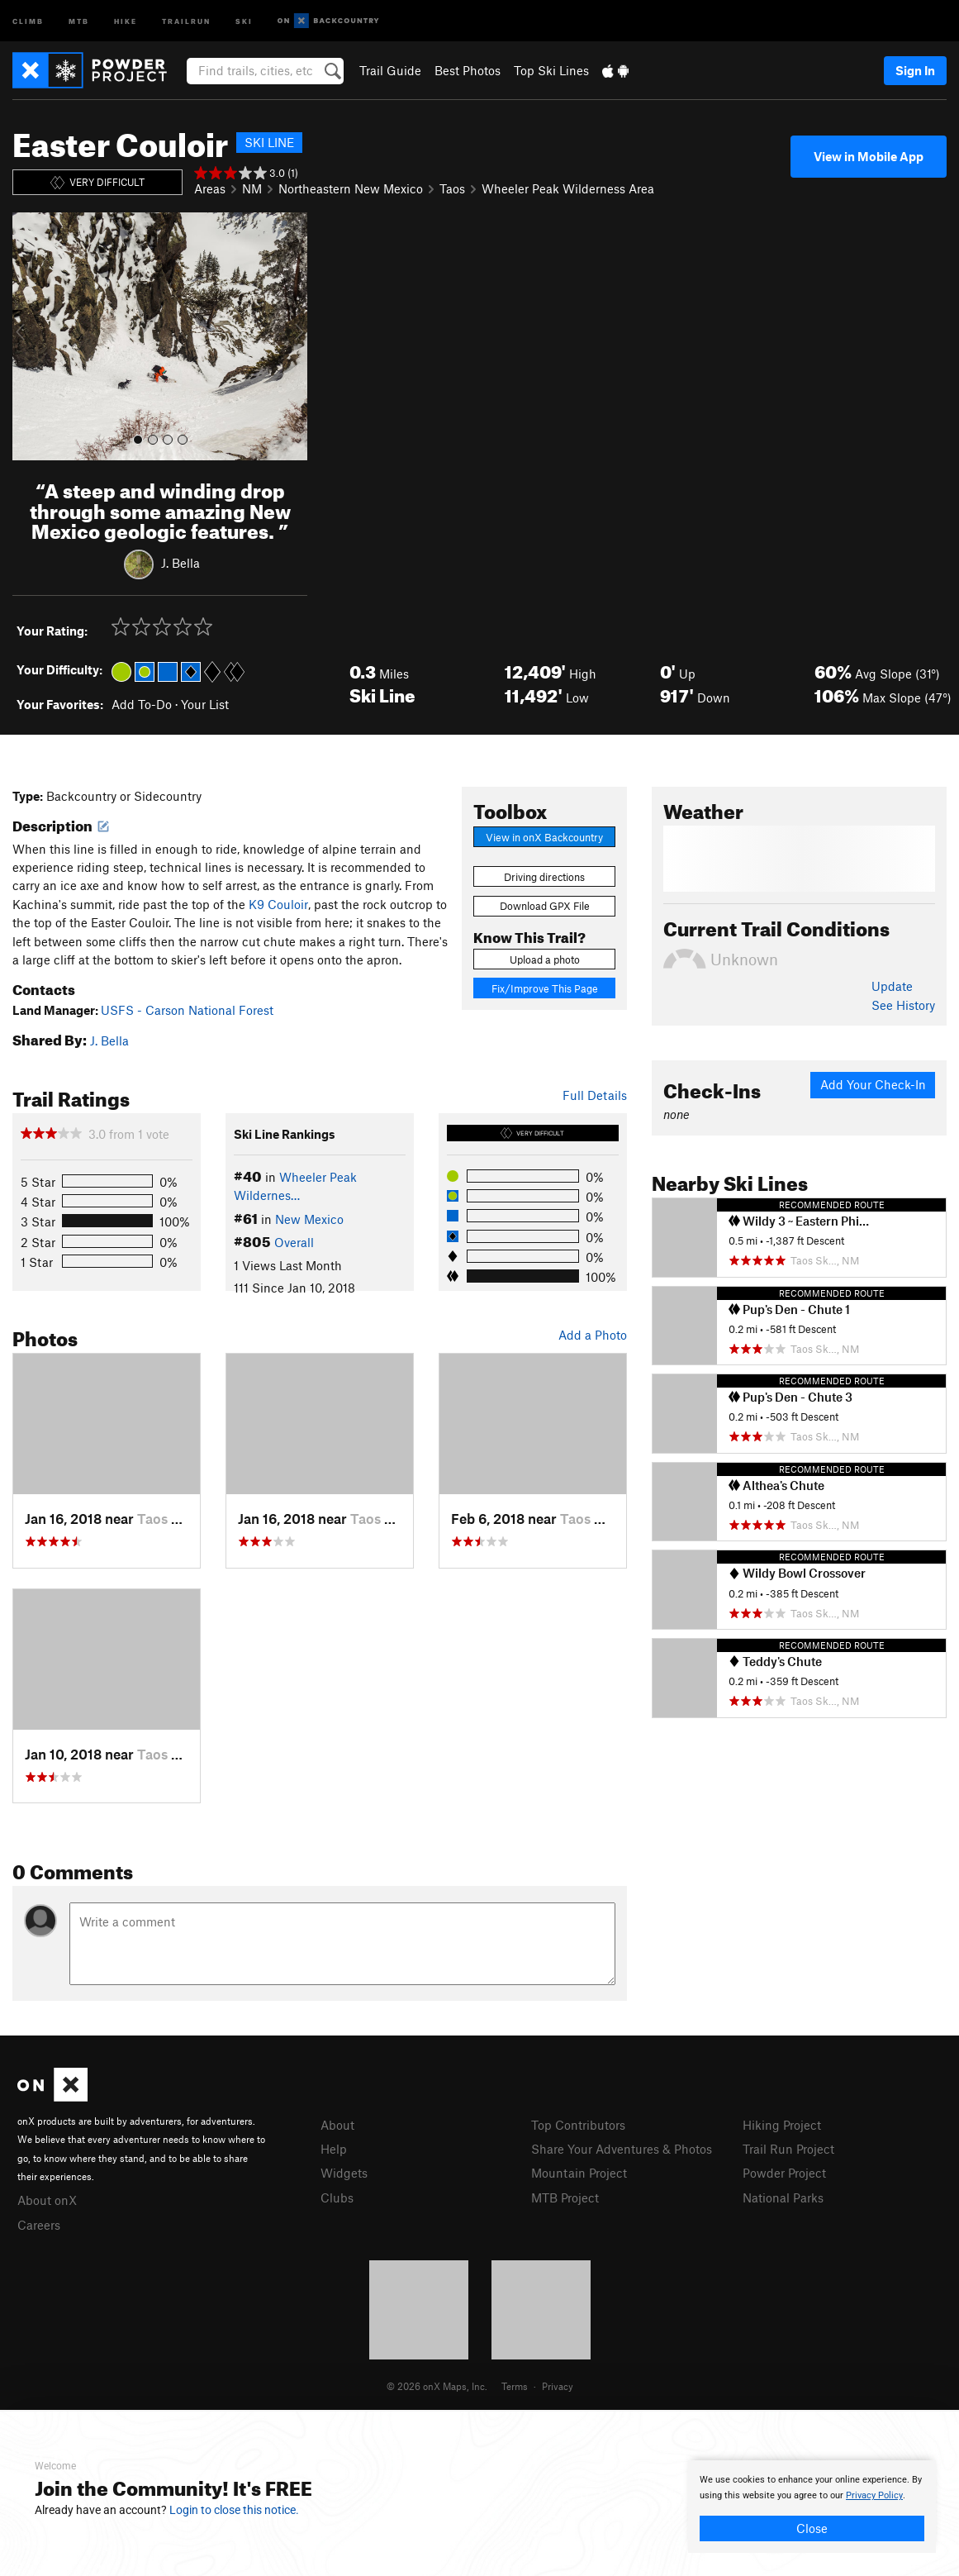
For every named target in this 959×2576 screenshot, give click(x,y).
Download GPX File (545, 905)
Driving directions (544, 876)
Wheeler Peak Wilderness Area (568, 188)
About (337, 2124)
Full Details (595, 1095)
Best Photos (467, 70)
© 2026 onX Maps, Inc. (437, 2386)
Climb (28, 20)
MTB (79, 20)
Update (892, 985)
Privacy (557, 2386)
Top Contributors (578, 2124)
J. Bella (180, 562)
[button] (28, 336)
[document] (812, 2506)
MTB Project (565, 2197)
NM (252, 188)
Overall (294, 1242)
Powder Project (784, 2172)
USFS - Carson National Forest (187, 1009)
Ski (244, 20)
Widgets (344, 2172)
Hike (125, 20)
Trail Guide (390, 70)
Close (812, 2528)
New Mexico (309, 1219)
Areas (210, 188)
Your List (205, 704)
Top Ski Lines (551, 70)
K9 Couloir (278, 904)
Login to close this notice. (234, 2509)
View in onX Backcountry (544, 837)
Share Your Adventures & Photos (621, 2148)
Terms (514, 2386)
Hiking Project (782, 2124)
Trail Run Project (788, 2148)
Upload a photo (545, 959)
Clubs (337, 2197)
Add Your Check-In (873, 1084)
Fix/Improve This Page (544, 988)
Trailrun (186, 20)
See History (903, 1005)
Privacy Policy (874, 2495)
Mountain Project (579, 2172)
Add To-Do (142, 704)
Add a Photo (592, 1334)
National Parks (783, 2197)
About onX (47, 2200)
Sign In (915, 70)
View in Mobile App (868, 156)
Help (333, 2148)
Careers (38, 2224)
